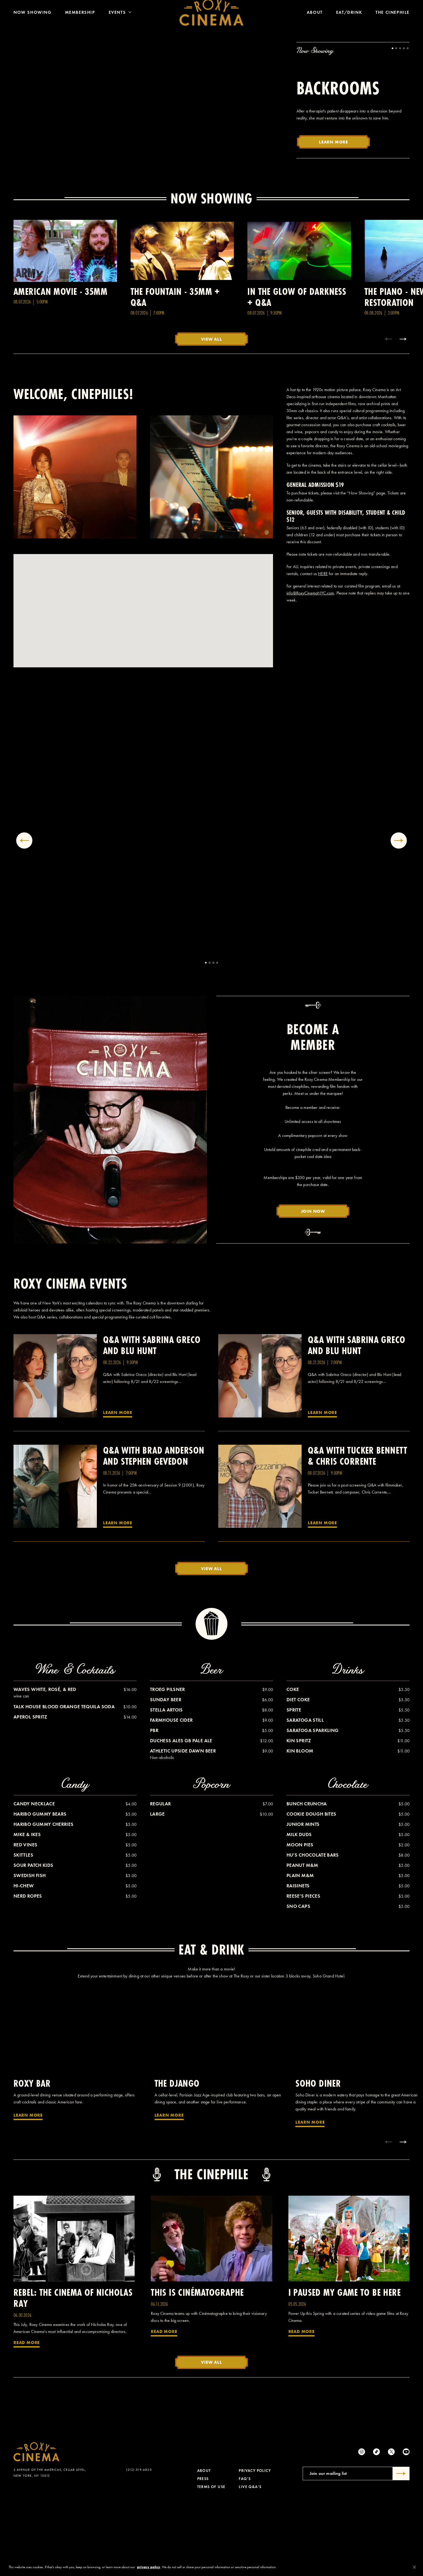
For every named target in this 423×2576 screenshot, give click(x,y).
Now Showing (32, 21)
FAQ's (245, 2553)
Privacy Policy (255, 2545)
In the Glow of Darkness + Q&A (296, 371)
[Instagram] (361, 2526)
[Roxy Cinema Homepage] (211, 21)
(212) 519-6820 (139, 2544)
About (315, 21)
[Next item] (403, 413)
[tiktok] (376, 2526)
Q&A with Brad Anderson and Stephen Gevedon (153, 1530)
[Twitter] (391, 2526)
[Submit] (401, 2547)
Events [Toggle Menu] (120, 21)
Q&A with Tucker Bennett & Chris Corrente (357, 1530)
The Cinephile (393, 21)
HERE (323, 647)
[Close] (414, 2567)
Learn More (333, 216)
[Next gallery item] (399, 915)
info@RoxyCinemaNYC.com (310, 667)
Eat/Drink (349, 21)
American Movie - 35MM (60, 366)
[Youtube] (406, 2526)
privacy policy (148, 2567)
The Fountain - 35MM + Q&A (175, 371)
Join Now (313, 1285)
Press (203, 2553)
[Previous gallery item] (24, 915)
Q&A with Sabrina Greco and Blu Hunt (151, 1419)
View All (211, 413)
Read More (26, 2416)
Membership (80, 21)
